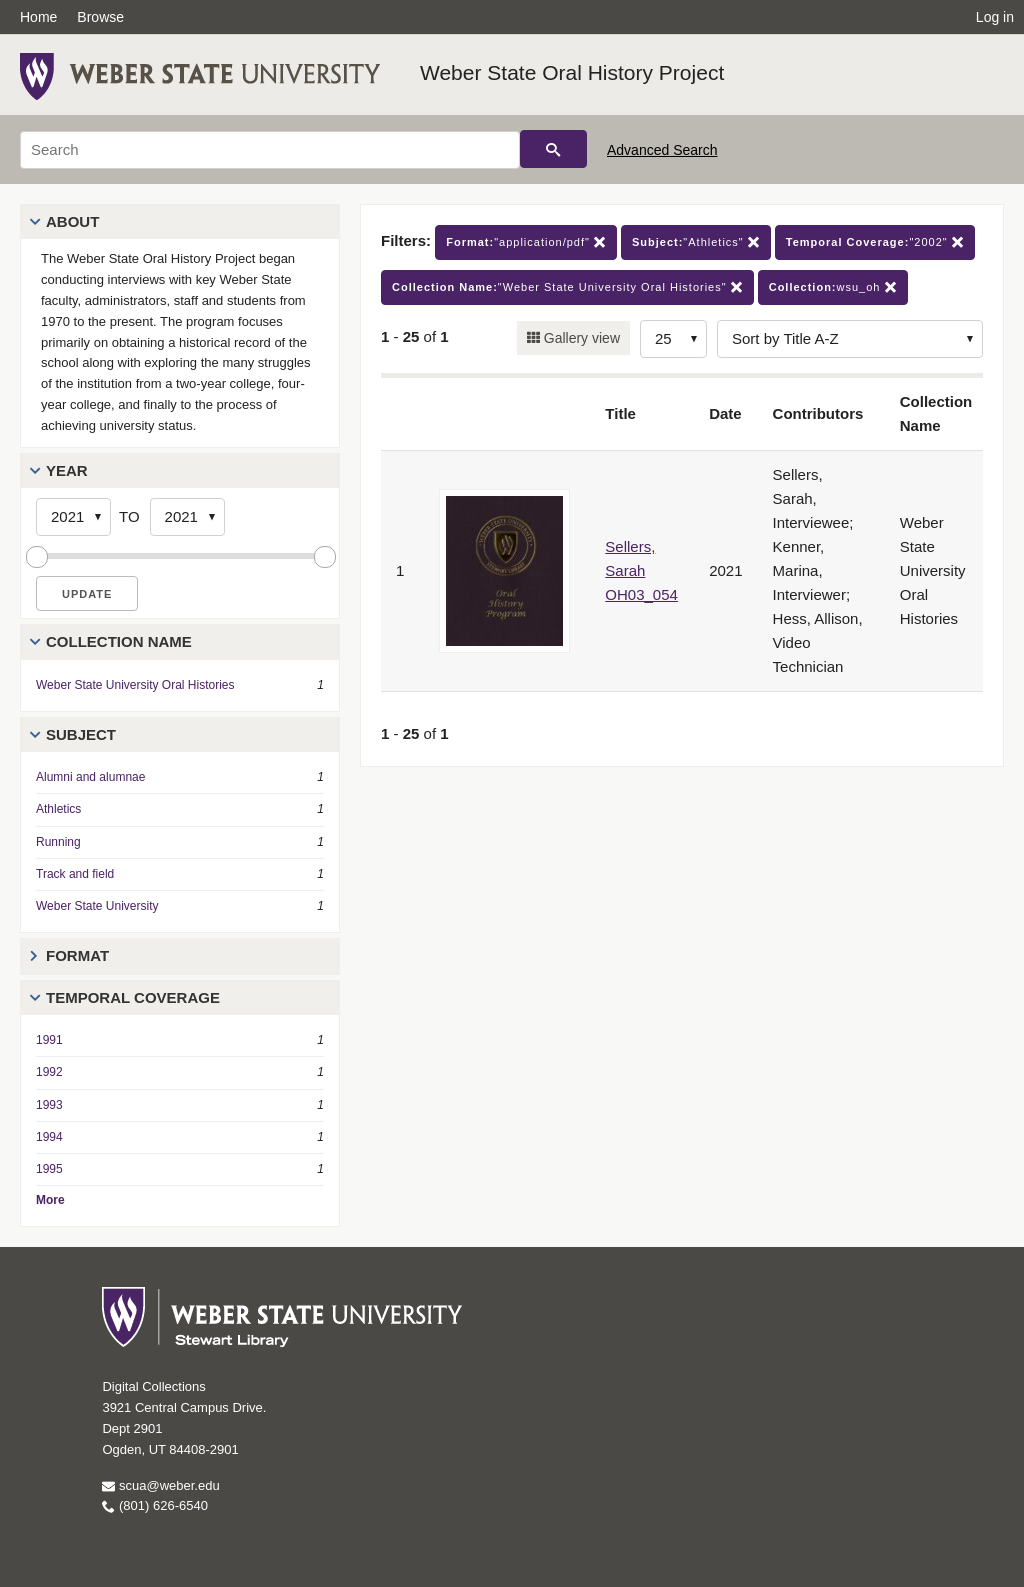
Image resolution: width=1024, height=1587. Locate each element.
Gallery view (580, 338)
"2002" (875, 242)
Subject (81, 734)
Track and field (75, 874)
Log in (995, 17)
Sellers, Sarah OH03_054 (641, 570)
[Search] (270, 150)
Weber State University (97, 906)
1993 (49, 1105)
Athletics (58, 809)
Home (38, 17)
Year (67, 470)
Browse (100, 17)
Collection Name (119, 641)
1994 (49, 1137)
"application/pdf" (526, 242)
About (72, 221)
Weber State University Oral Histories (135, 685)
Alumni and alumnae (90, 777)
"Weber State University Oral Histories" (567, 287)
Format (77, 955)
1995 (49, 1169)
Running (58, 842)
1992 (49, 1072)
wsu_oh (833, 287)
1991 (49, 1040)
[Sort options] (850, 339)
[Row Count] (673, 339)
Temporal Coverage (133, 997)
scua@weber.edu (160, 1485)
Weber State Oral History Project (572, 72)
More (50, 1200)
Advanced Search (662, 150)
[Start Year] (73, 517)
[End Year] (187, 517)
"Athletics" (696, 242)
